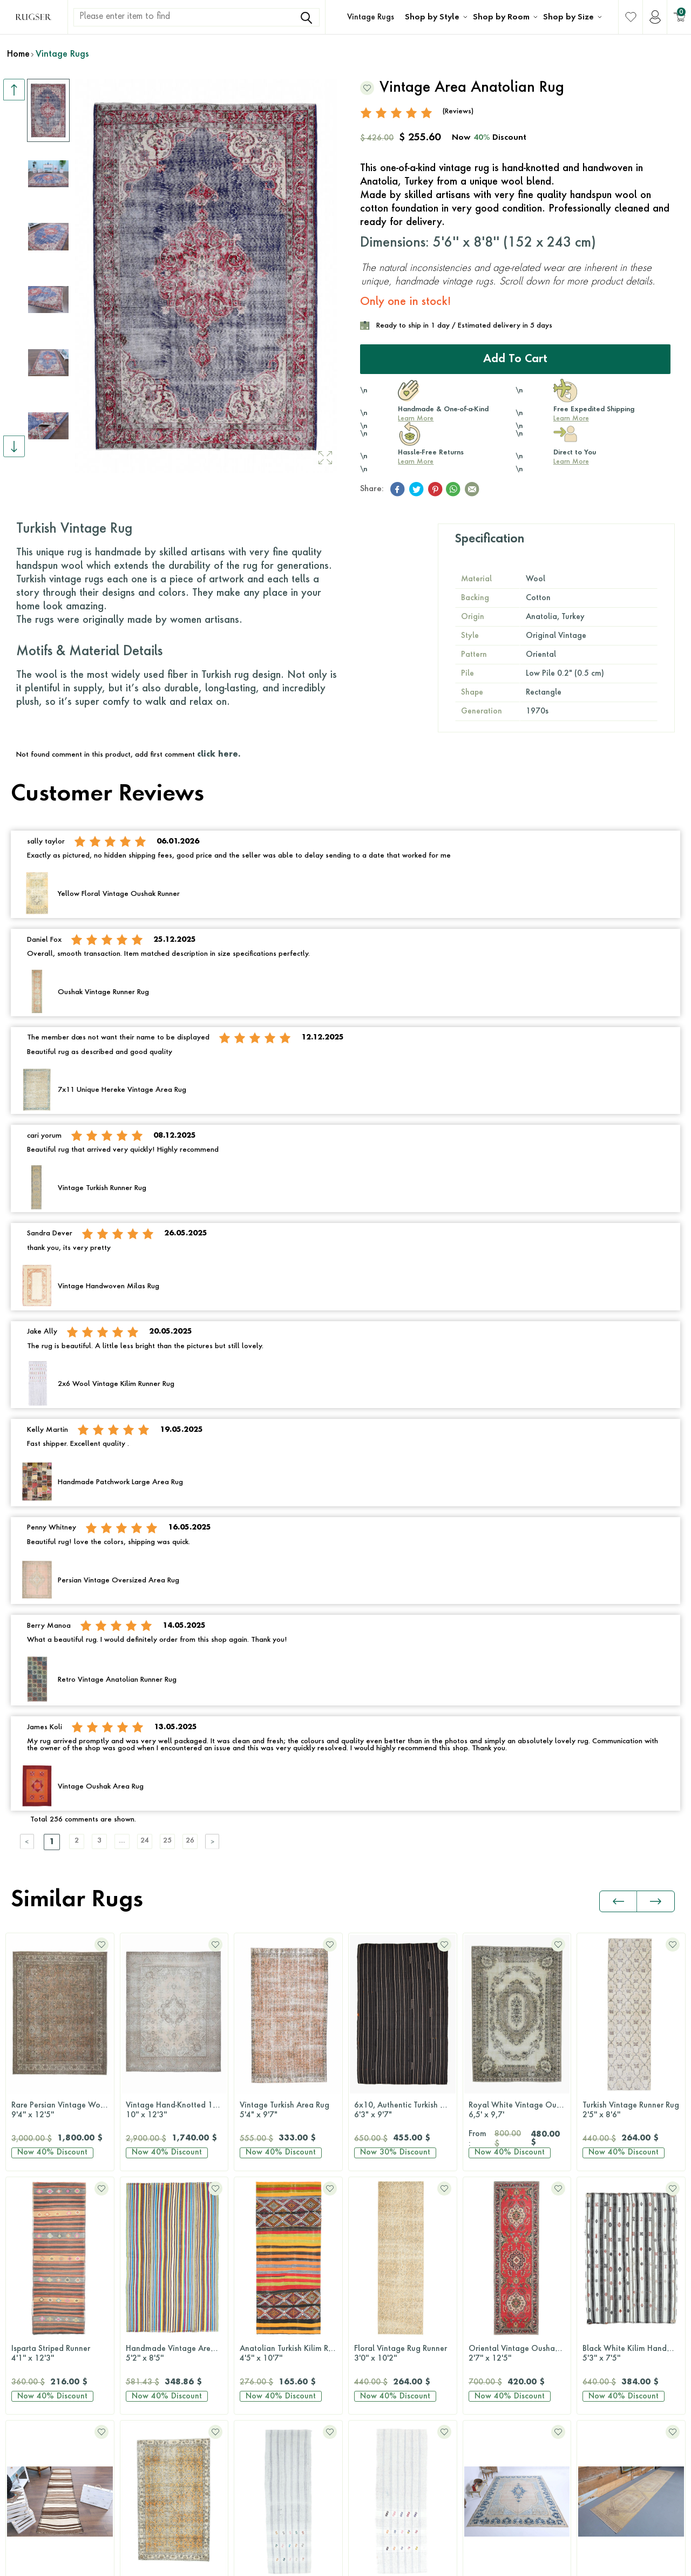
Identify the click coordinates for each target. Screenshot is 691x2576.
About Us (597, 2345)
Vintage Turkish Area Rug (174, 2109)
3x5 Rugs (482, 2263)
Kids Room (255, 2386)
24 (165, 1841)
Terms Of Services (652, 2542)
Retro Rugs (139, 2345)
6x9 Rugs (482, 2304)
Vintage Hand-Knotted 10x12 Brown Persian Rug (62, 2109)
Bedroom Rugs (261, 2263)
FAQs (590, 2325)
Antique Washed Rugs (159, 2284)
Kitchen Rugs (258, 2325)
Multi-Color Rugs (380, 2345)
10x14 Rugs (487, 2366)
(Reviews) (458, 110)
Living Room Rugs (267, 2243)
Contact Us (46, 2275)
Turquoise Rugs (377, 2468)
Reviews (595, 2284)
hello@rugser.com (59, 2329)
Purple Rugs (371, 2427)
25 (192, 1841)
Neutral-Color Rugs (384, 2366)
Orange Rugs (374, 2386)
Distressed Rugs (147, 2325)
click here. (218, 753)
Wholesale (600, 2386)
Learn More (415, 417)
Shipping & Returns (614, 2263)
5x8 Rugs (482, 2284)
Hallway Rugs (260, 2345)
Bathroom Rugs (263, 2304)
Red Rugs (367, 2448)
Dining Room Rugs (268, 2284)
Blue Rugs (368, 2263)
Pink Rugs (367, 2407)
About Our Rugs (609, 2366)
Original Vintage (150, 2243)
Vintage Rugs (370, 17)
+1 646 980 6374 (59, 2302)
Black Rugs (370, 2243)
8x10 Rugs (485, 2325)
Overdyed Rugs (147, 2304)
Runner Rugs (487, 2407)
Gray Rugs (369, 2304)
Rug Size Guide (608, 2243)
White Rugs (371, 2509)
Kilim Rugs (138, 2263)
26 (218, 1841)
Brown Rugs (371, 2284)
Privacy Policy (586, 2542)
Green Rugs (371, 2325)
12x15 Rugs (487, 2386)
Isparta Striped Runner (631, 2109)
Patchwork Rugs (148, 2366)
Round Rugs (486, 2427)
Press (590, 2304)
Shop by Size (568, 17)
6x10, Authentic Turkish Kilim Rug (291, 2109)
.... (137, 1841)
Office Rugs (256, 2366)
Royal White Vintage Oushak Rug (405, 2109)
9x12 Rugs (485, 2345)
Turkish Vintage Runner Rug (517, 2109)
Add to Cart (515, 358)
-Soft (348, 2562)
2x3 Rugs (482, 2243)
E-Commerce (378, 2562)
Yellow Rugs (372, 2489)
